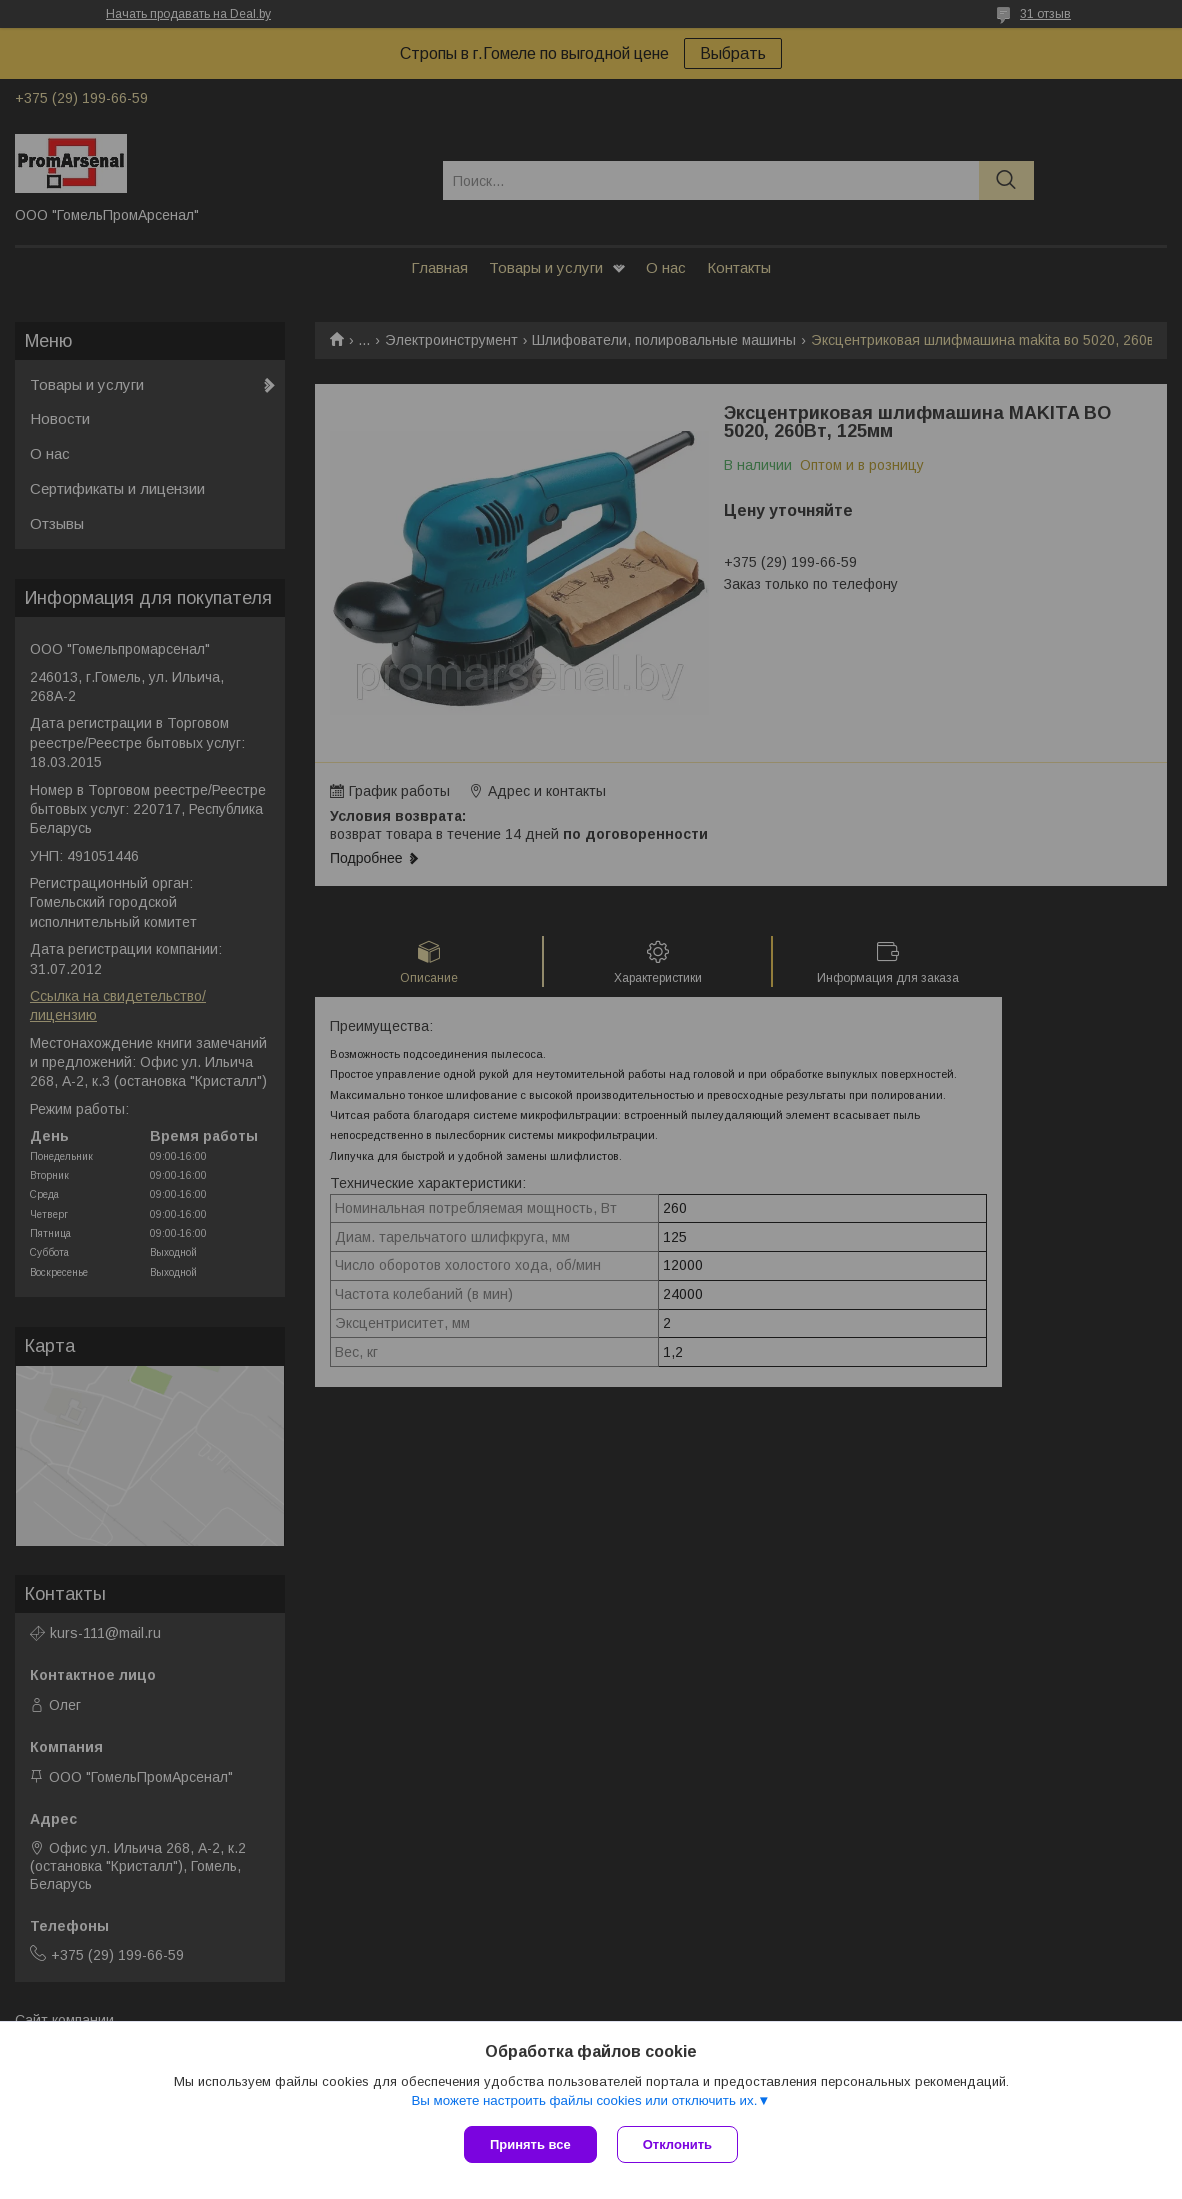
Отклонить (677, 2144)
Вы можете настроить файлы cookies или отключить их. (584, 2100)
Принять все (530, 2144)
